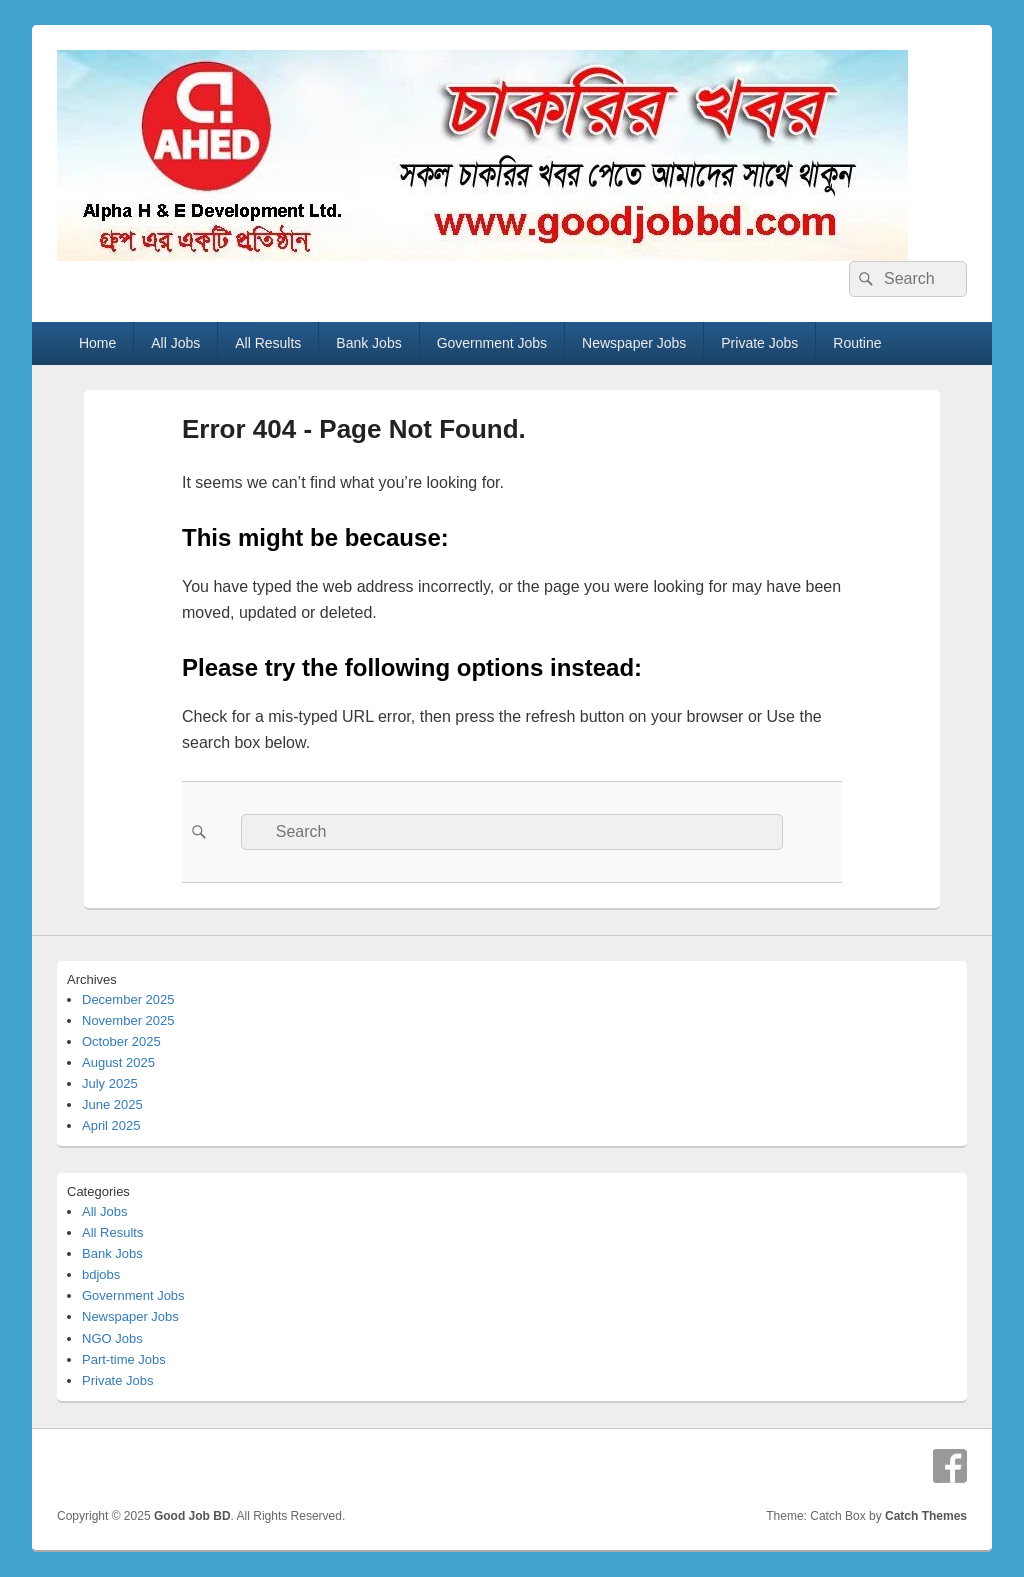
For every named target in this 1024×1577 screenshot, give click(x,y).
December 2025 (128, 999)
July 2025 (110, 1083)
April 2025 (111, 1125)
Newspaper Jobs (634, 343)
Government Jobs (492, 343)
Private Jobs (759, 343)
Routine (857, 343)
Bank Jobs (368, 343)
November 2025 (128, 1020)
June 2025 (112, 1104)
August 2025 (118, 1062)
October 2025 (121, 1041)
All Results (268, 343)
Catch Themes (926, 1516)
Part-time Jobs (124, 1359)
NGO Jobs (112, 1338)
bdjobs (101, 1274)
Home (97, 343)
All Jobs (175, 343)
